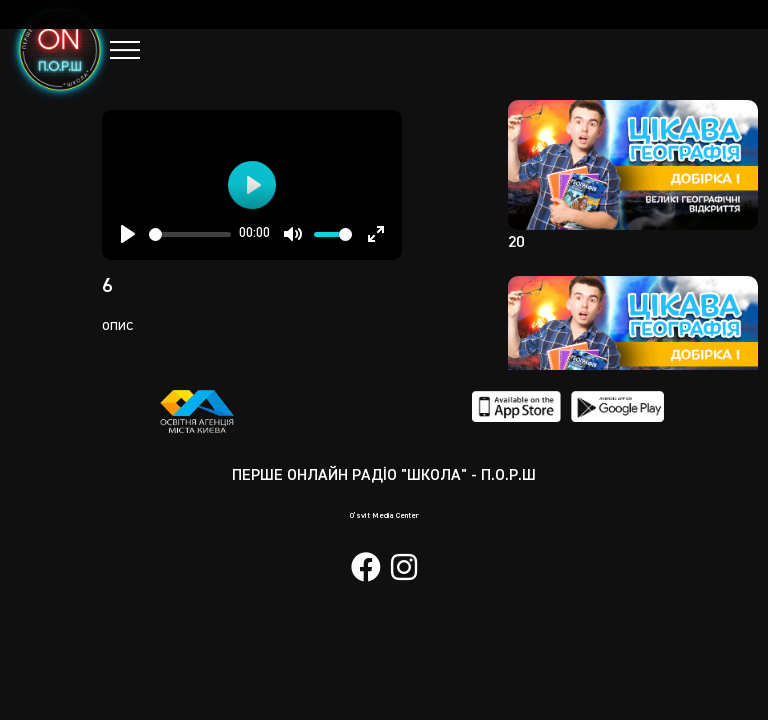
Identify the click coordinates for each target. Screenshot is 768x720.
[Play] (128, 234)
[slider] (190, 234)
